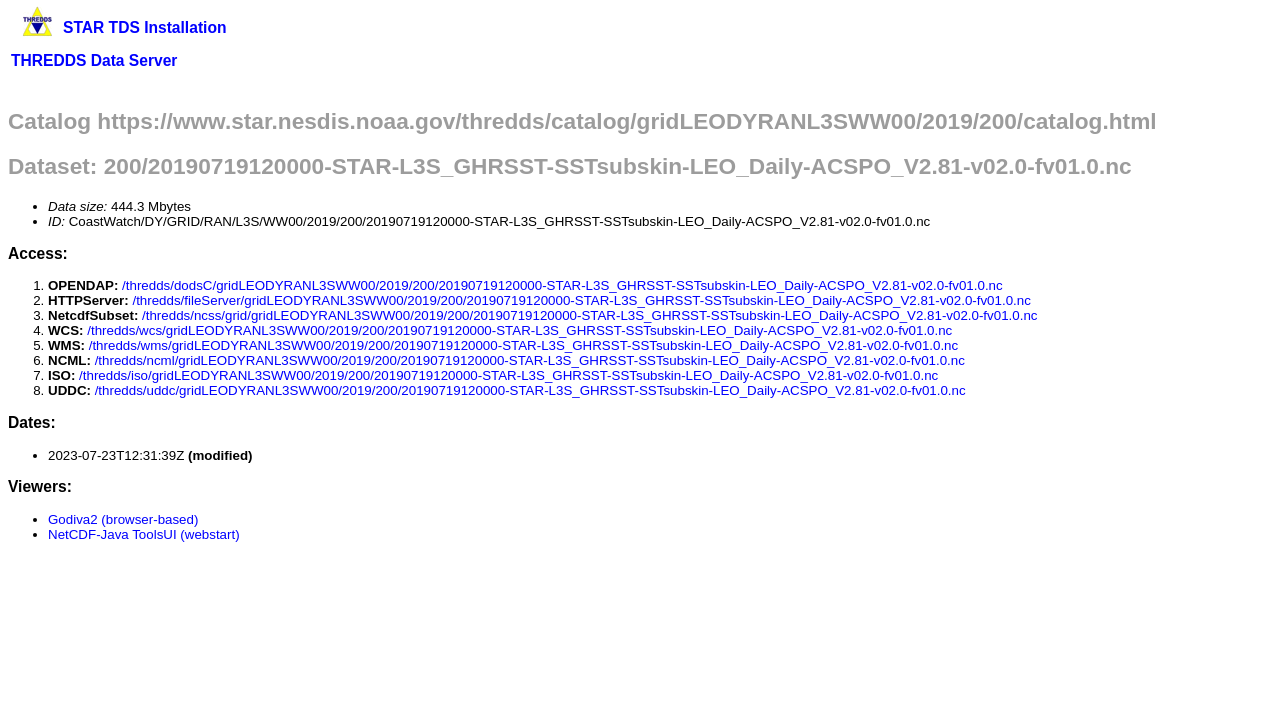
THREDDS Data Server (94, 60)
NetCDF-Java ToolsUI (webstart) (144, 534)
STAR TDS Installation (144, 27)
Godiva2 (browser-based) (123, 519)
